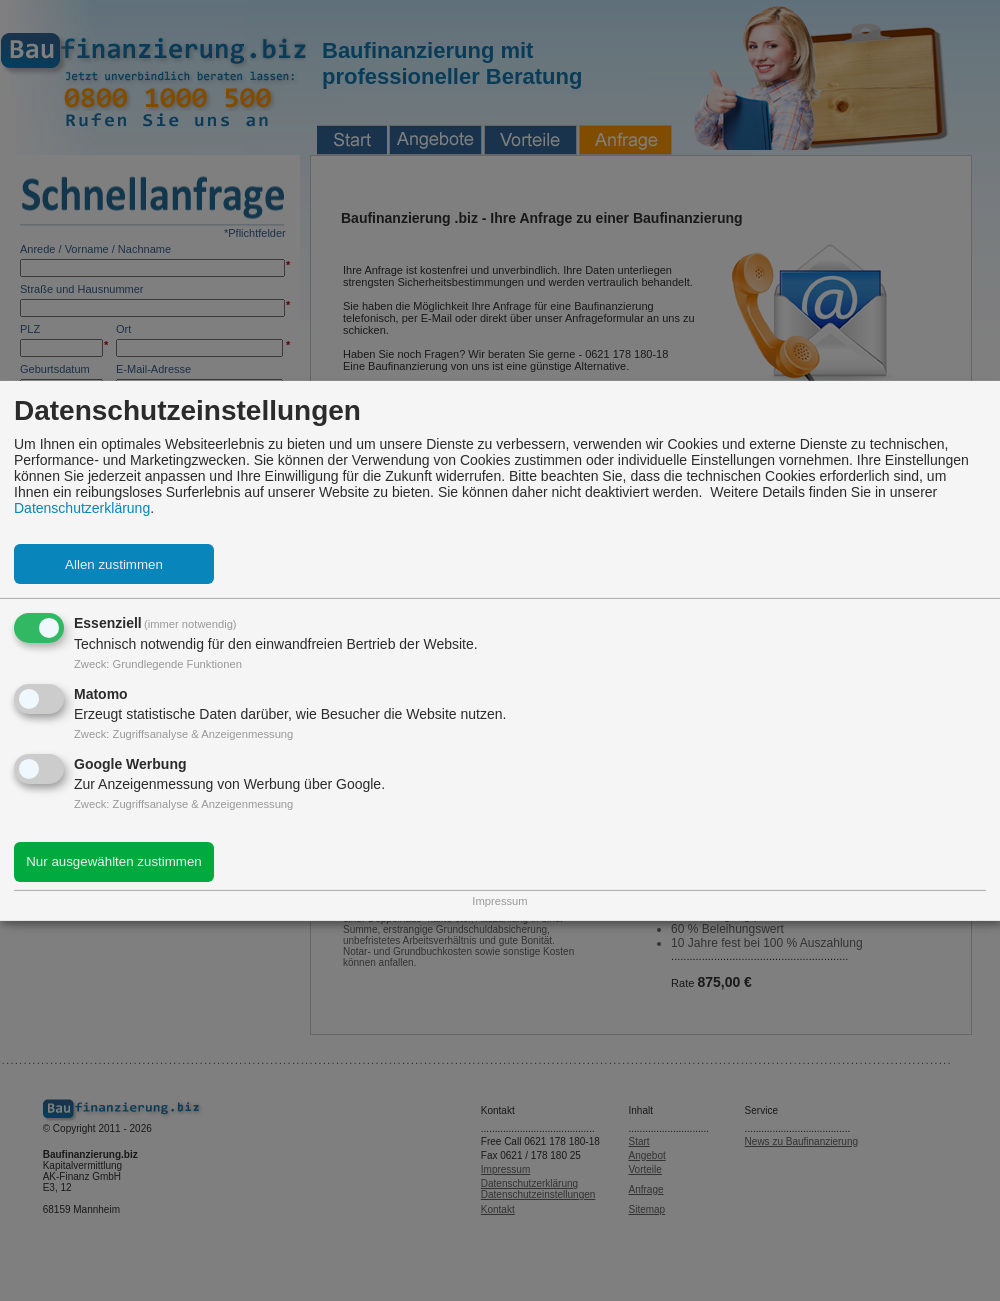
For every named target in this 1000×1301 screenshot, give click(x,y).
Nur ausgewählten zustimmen (114, 861)
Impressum (499, 901)
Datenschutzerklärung (82, 508)
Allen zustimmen (114, 564)
